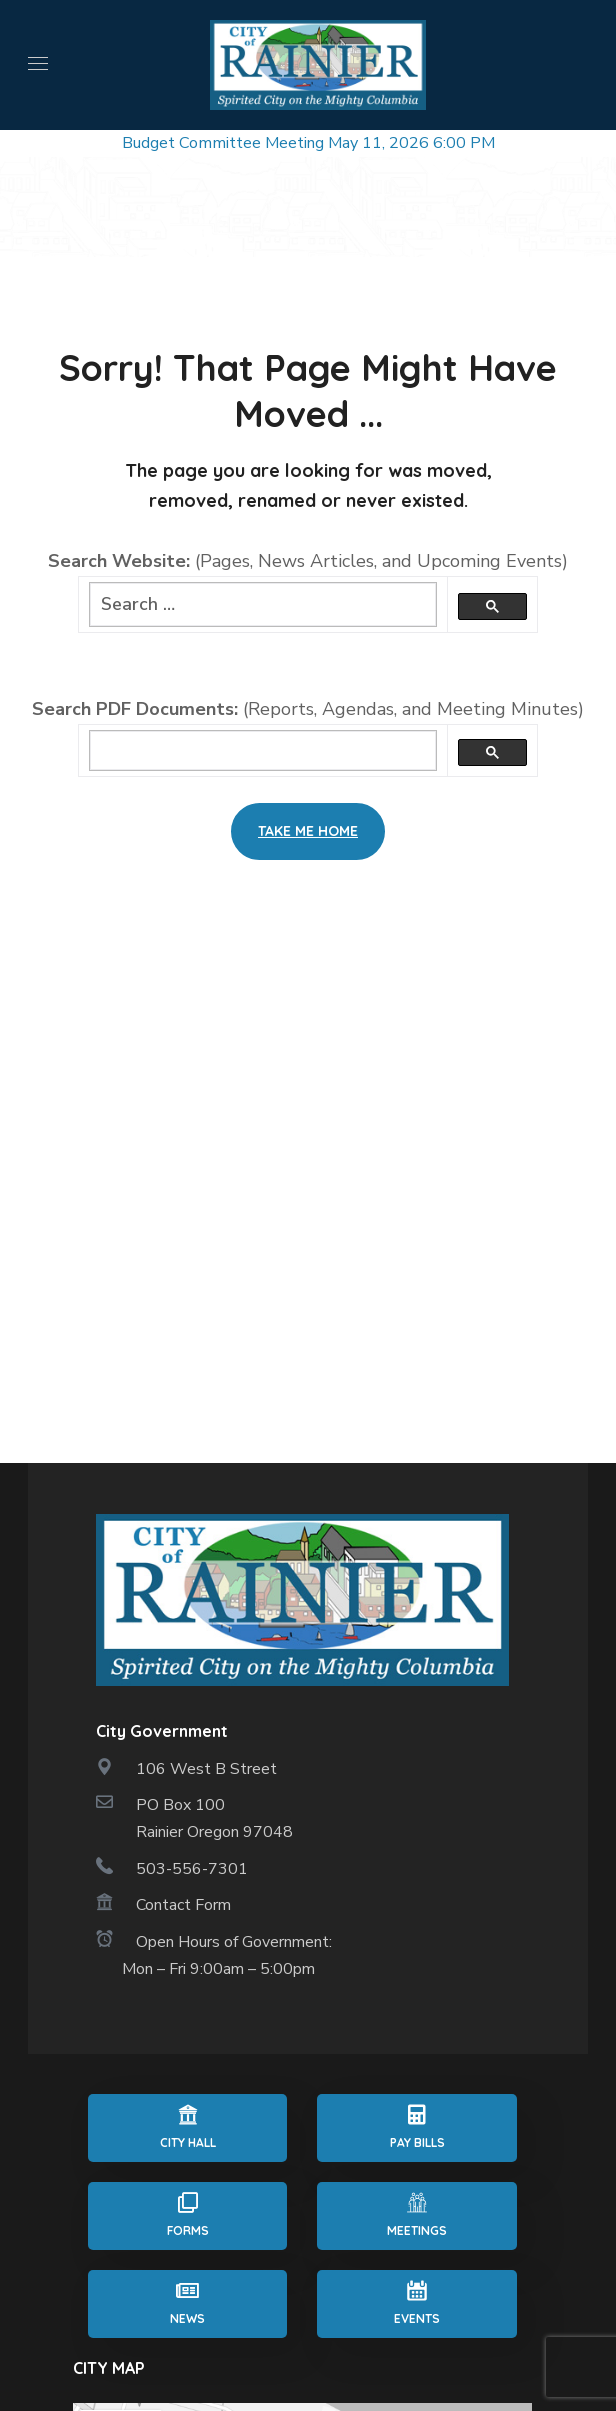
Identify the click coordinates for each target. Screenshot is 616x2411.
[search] (263, 750)
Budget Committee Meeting (223, 143)
